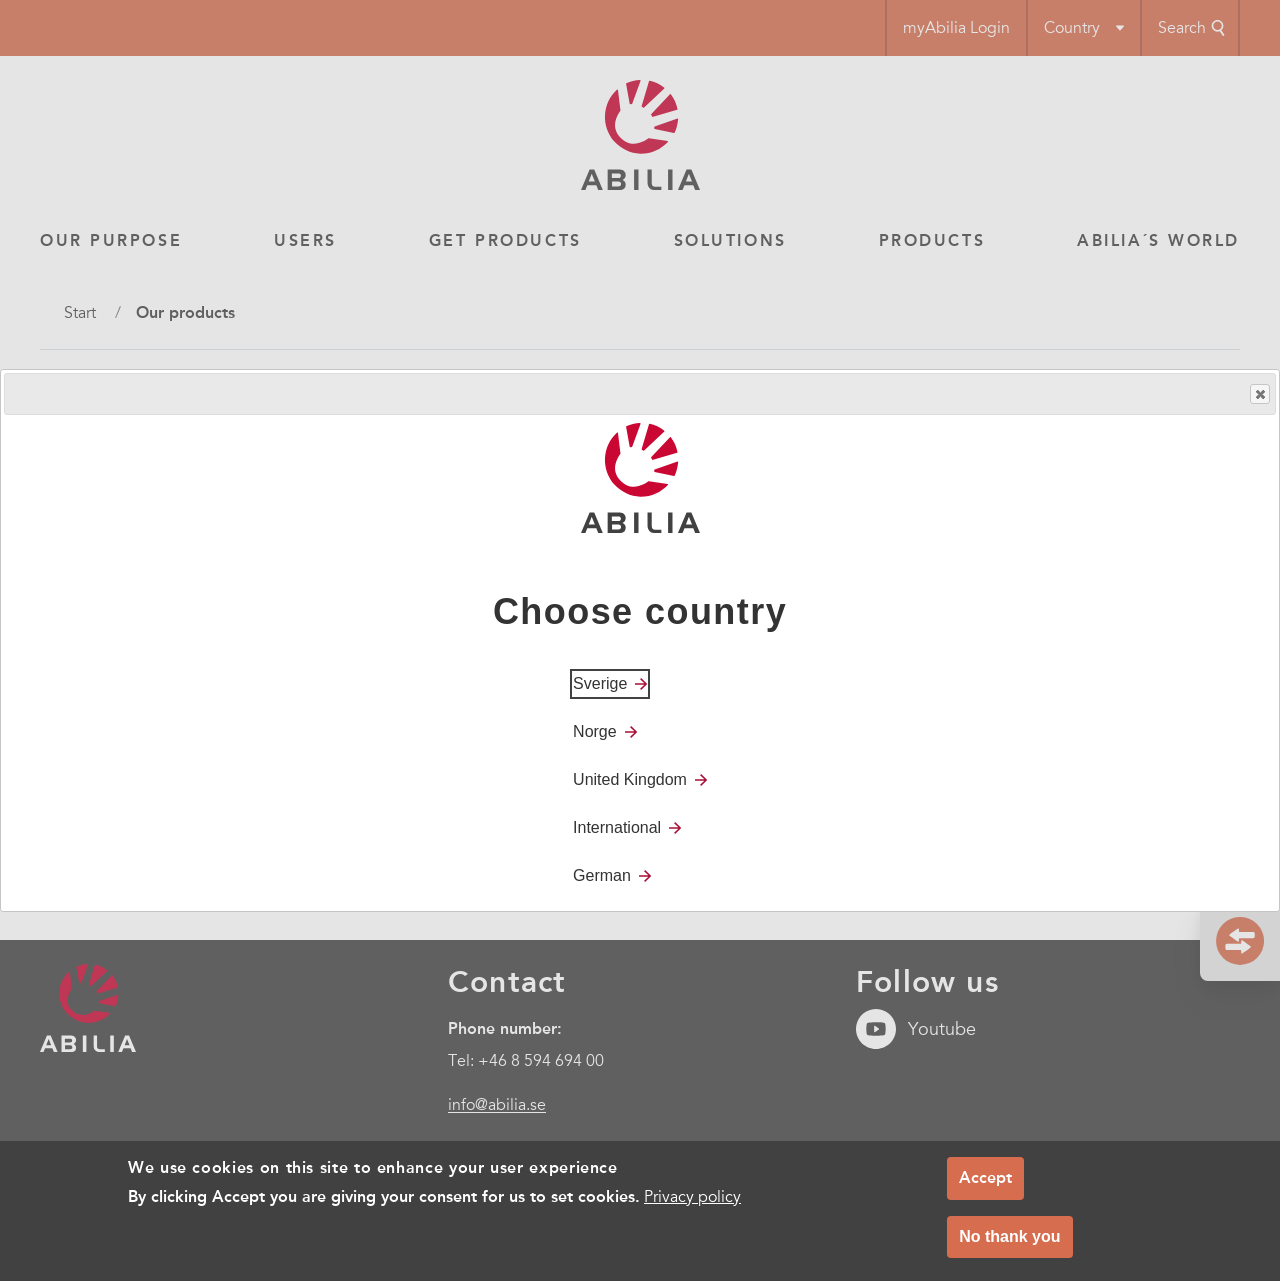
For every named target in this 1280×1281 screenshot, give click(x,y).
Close (1259, 394)
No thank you (1009, 1236)
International (617, 827)
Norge (595, 731)
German (602, 875)
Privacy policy (692, 1197)
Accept (985, 1178)
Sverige (600, 683)
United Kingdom (630, 779)
